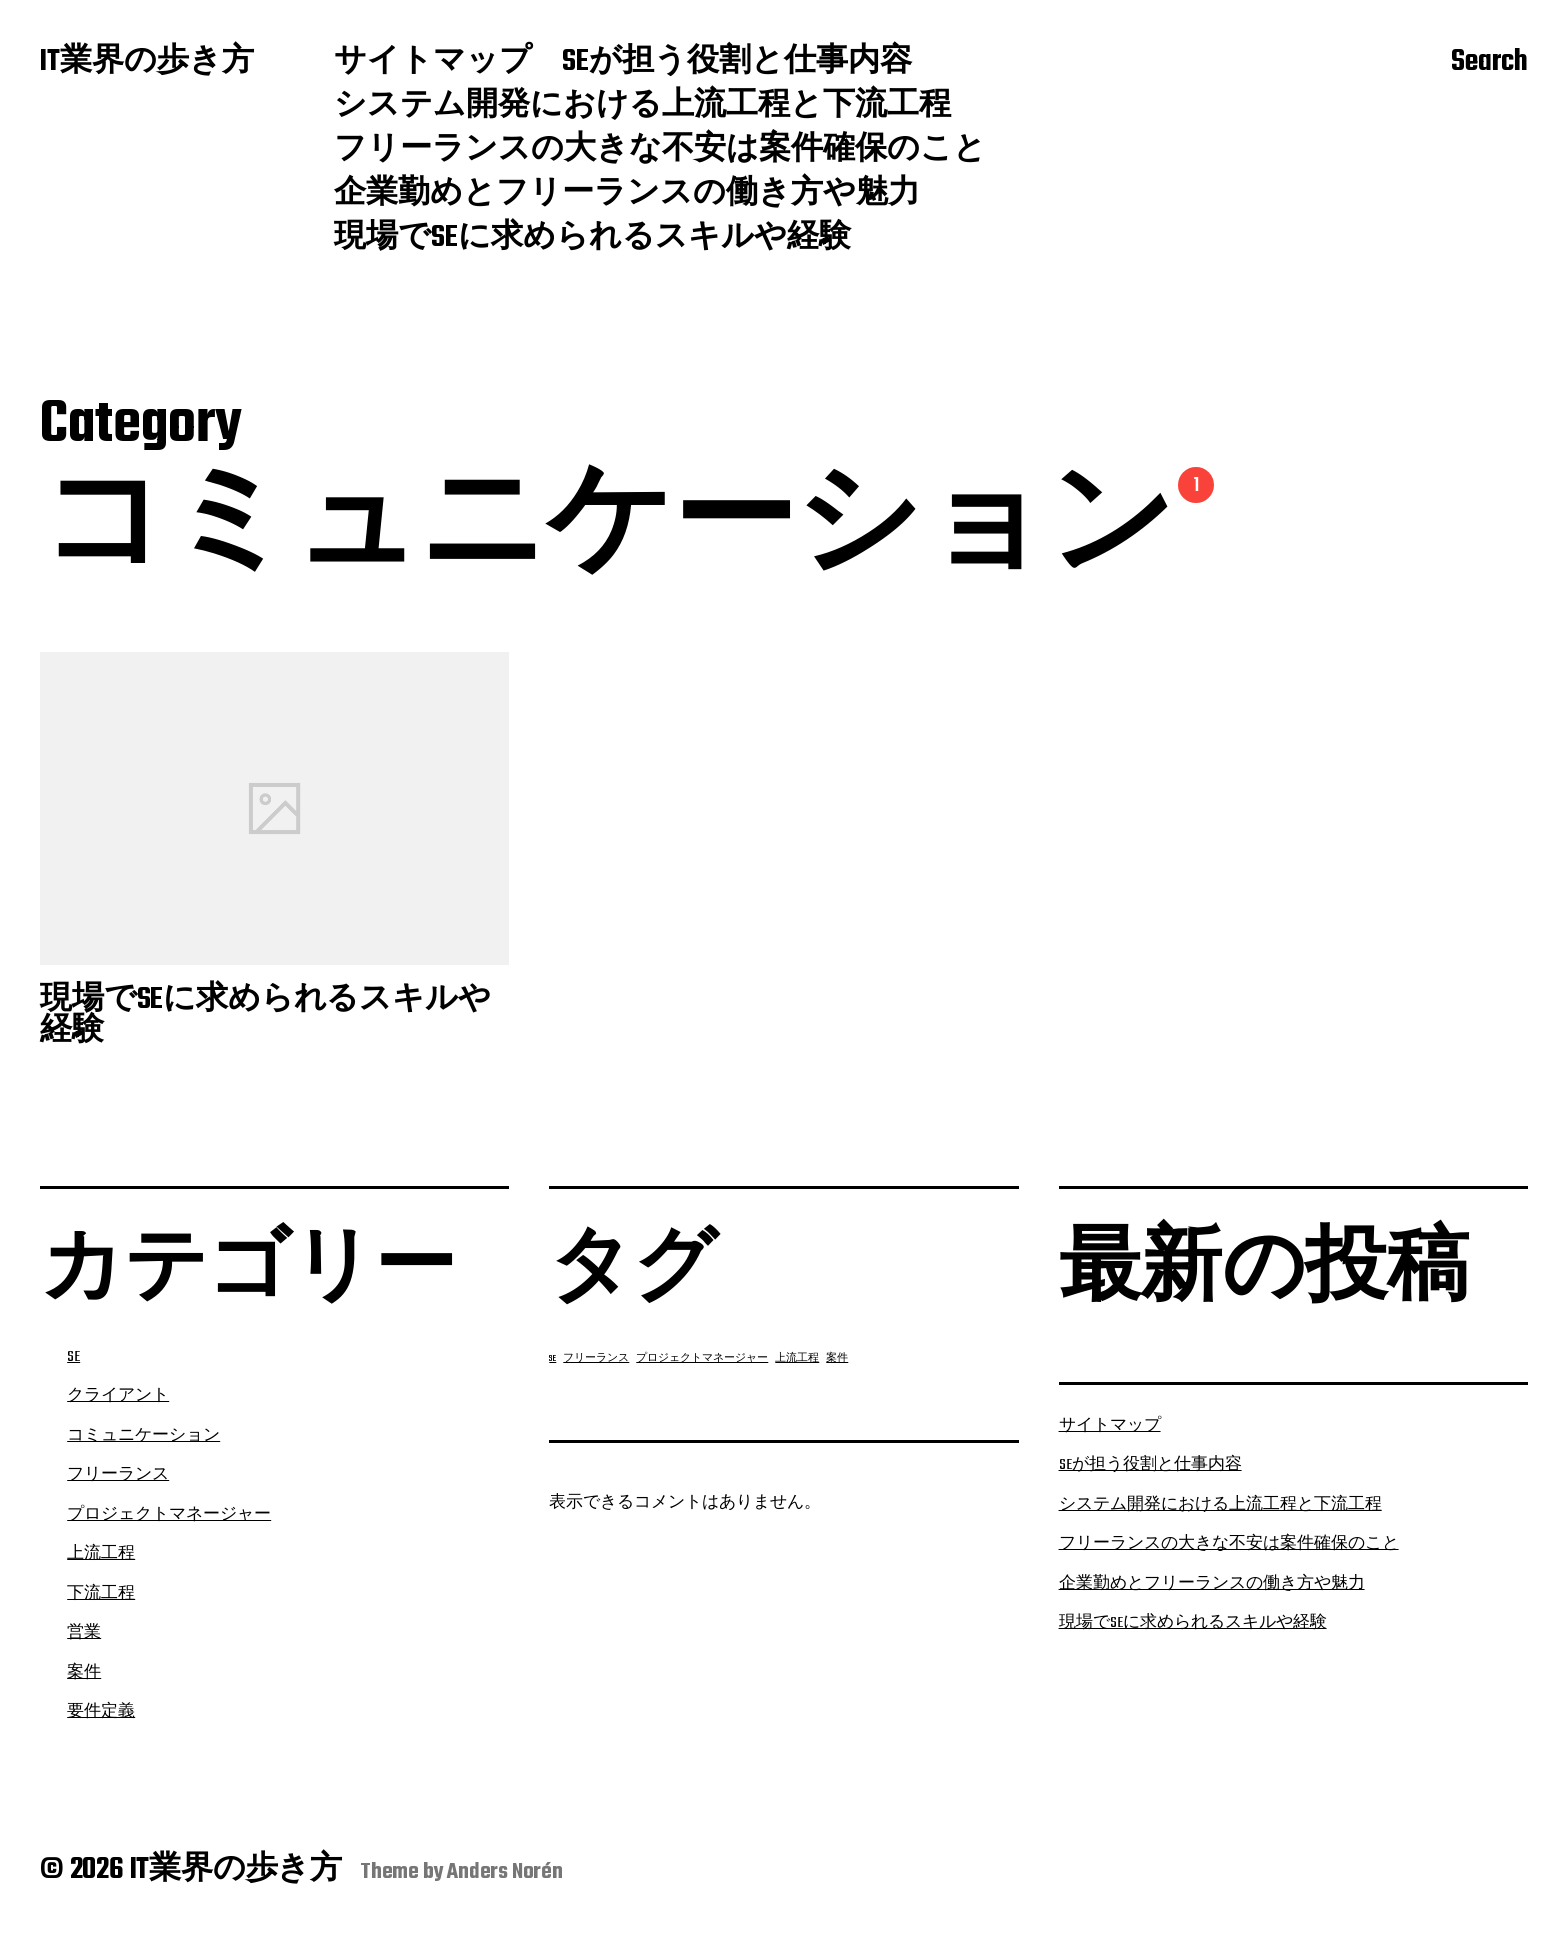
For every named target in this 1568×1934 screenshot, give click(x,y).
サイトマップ (433, 63)
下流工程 (101, 1594)
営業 (84, 1633)
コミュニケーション (143, 1436)
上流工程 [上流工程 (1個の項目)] (797, 1358)
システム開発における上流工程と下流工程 (642, 107)
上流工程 (101, 1554)
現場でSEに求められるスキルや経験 (592, 239)
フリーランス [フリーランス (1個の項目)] (596, 1358)
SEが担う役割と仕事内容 (737, 63)
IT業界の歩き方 (147, 63)
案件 (84, 1673)
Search (1489, 63)
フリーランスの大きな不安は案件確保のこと (660, 151)
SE (73, 1357)
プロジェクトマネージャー (169, 1515)
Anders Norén (505, 1872)
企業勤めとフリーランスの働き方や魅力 (627, 195)
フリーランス (118, 1475)
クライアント (118, 1396)
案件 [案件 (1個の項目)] (837, 1358)
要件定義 (101, 1712)
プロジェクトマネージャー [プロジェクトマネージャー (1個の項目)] (702, 1358)
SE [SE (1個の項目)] (552, 1358)
